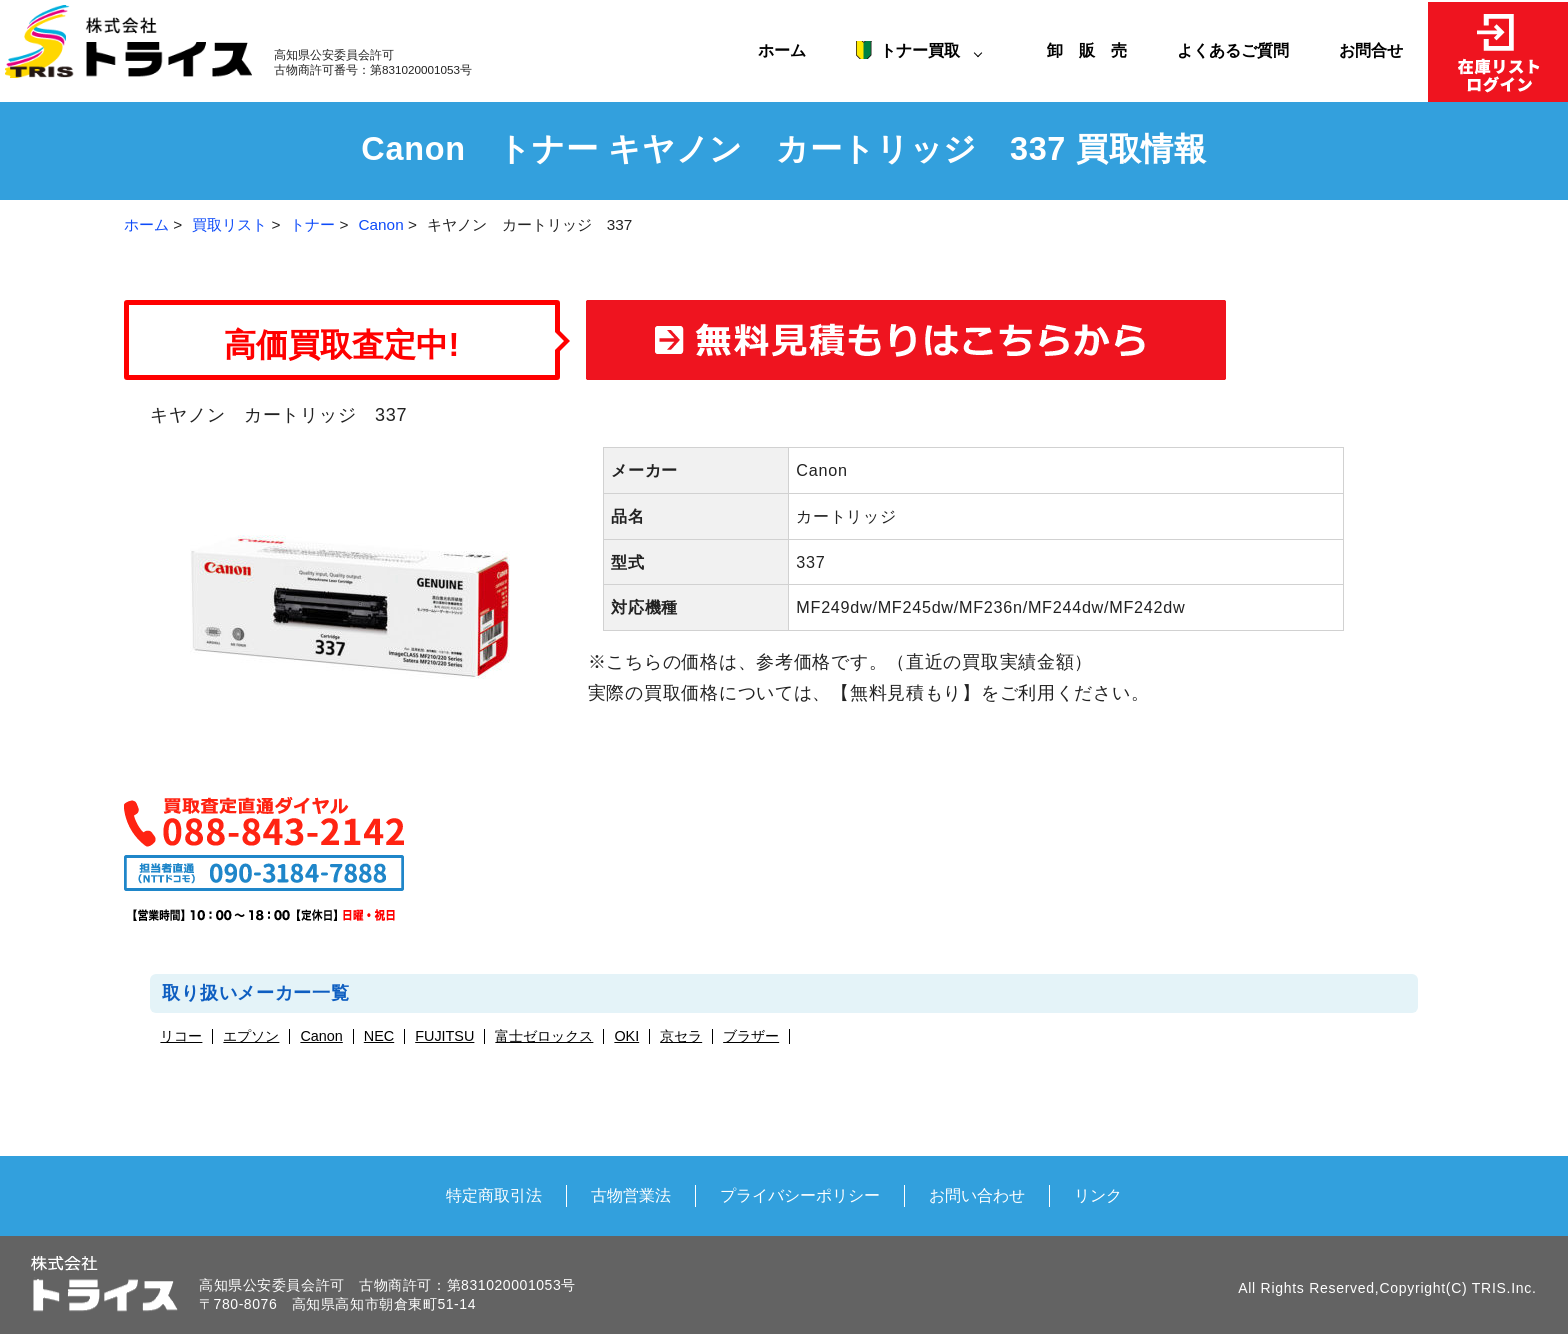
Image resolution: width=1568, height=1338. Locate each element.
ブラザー (751, 1036)
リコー (181, 1036)
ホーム (782, 50)
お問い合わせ (977, 1195)
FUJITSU (444, 1036)
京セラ (681, 1036)
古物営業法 (631, 1195)
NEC (379, 1036)
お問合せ (1371, 50)
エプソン (251, 1036)
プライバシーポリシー (800, 1195)
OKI (626, 1036)
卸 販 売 (1095, 50)
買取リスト (229, 224)
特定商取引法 (494, 1195)
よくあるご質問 (1233, 50)
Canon (381, 224)
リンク (1098, 1195)
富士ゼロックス (544, 1036)
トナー (312, 224)
